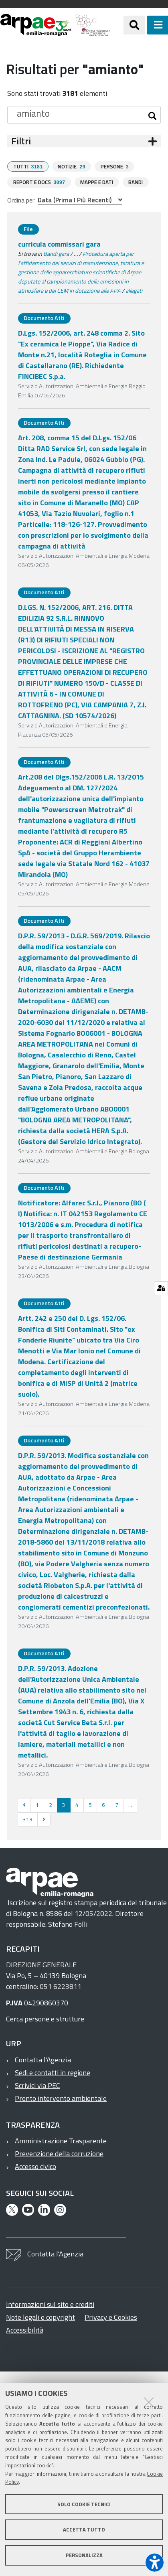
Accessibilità (24, 2329)
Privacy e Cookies (111, 2316)
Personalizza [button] (84, 2555)
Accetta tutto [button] (84, 2529)
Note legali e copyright (40, 2316)
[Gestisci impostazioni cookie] (161, 1288)
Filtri (21, 141)
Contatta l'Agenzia (43, 2059)
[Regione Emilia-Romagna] (117, 25)
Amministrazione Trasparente (61, 2140)
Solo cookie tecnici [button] (84, 2504)
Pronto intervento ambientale (61, 2097)
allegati (133, 290)
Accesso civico (35, 2165)
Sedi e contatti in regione (52, 2071)
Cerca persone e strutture (45, 2018)
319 (27, 1819)
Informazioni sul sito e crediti (50, 2303)
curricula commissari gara (59, 243)
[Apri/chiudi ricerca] (134, 25)
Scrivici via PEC (37, 2084)
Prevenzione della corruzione (59, 2152)
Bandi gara (56, 253)
